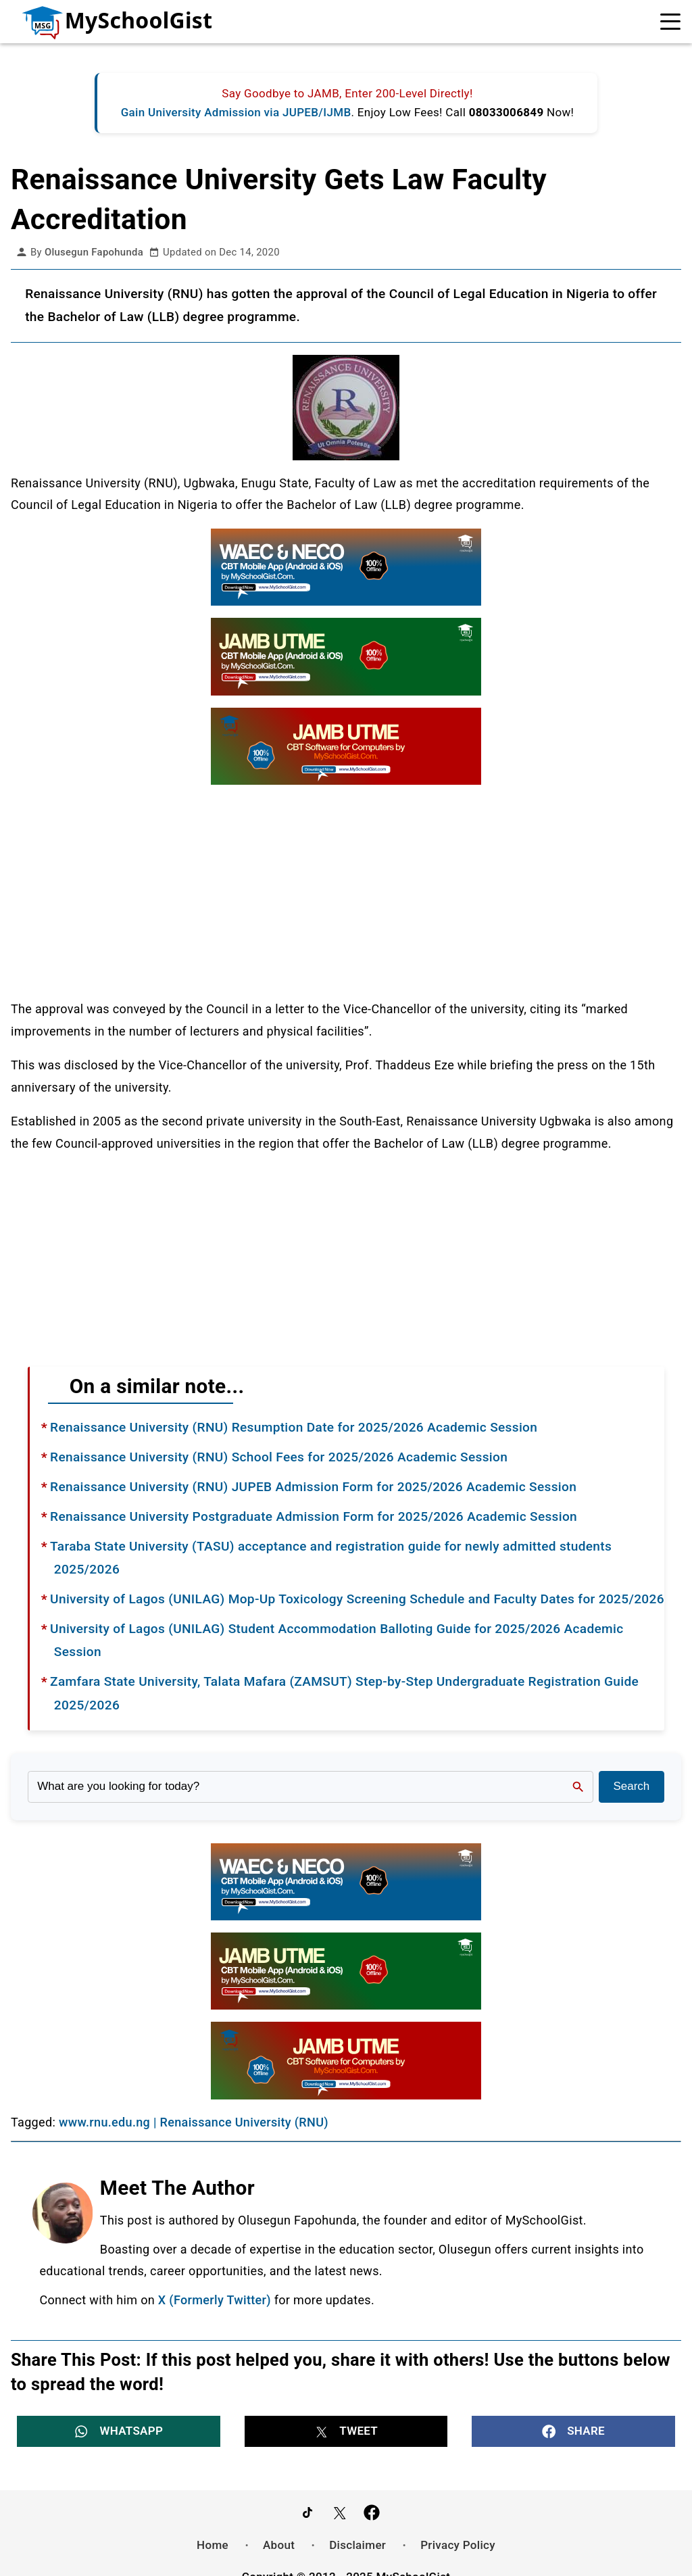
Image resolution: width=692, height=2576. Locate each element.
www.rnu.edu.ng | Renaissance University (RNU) (193, 2122)
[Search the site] (310, 1787)
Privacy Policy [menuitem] (457, 2544)
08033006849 (506, 112)
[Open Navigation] (670, 22)
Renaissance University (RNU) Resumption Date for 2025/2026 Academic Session (293, 1427)
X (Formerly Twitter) (214, 2300)
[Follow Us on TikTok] (307, 2512)
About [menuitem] (279, 2544)
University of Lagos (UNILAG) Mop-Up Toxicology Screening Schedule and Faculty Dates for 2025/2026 (357, 1599)
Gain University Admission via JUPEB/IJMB (236, 112)
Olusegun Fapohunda (94, 252)
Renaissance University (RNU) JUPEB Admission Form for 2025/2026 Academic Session (313, 1486)
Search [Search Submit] (631, 1786)
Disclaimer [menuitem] (357, 2544)
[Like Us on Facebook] (372, 2512)
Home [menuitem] (212, 2544)
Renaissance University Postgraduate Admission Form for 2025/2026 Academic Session (313, 1516)
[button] (118, 2431)
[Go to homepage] (108, 21)
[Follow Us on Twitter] (339, 2512)
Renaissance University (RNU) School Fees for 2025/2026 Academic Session (279, 1457)
